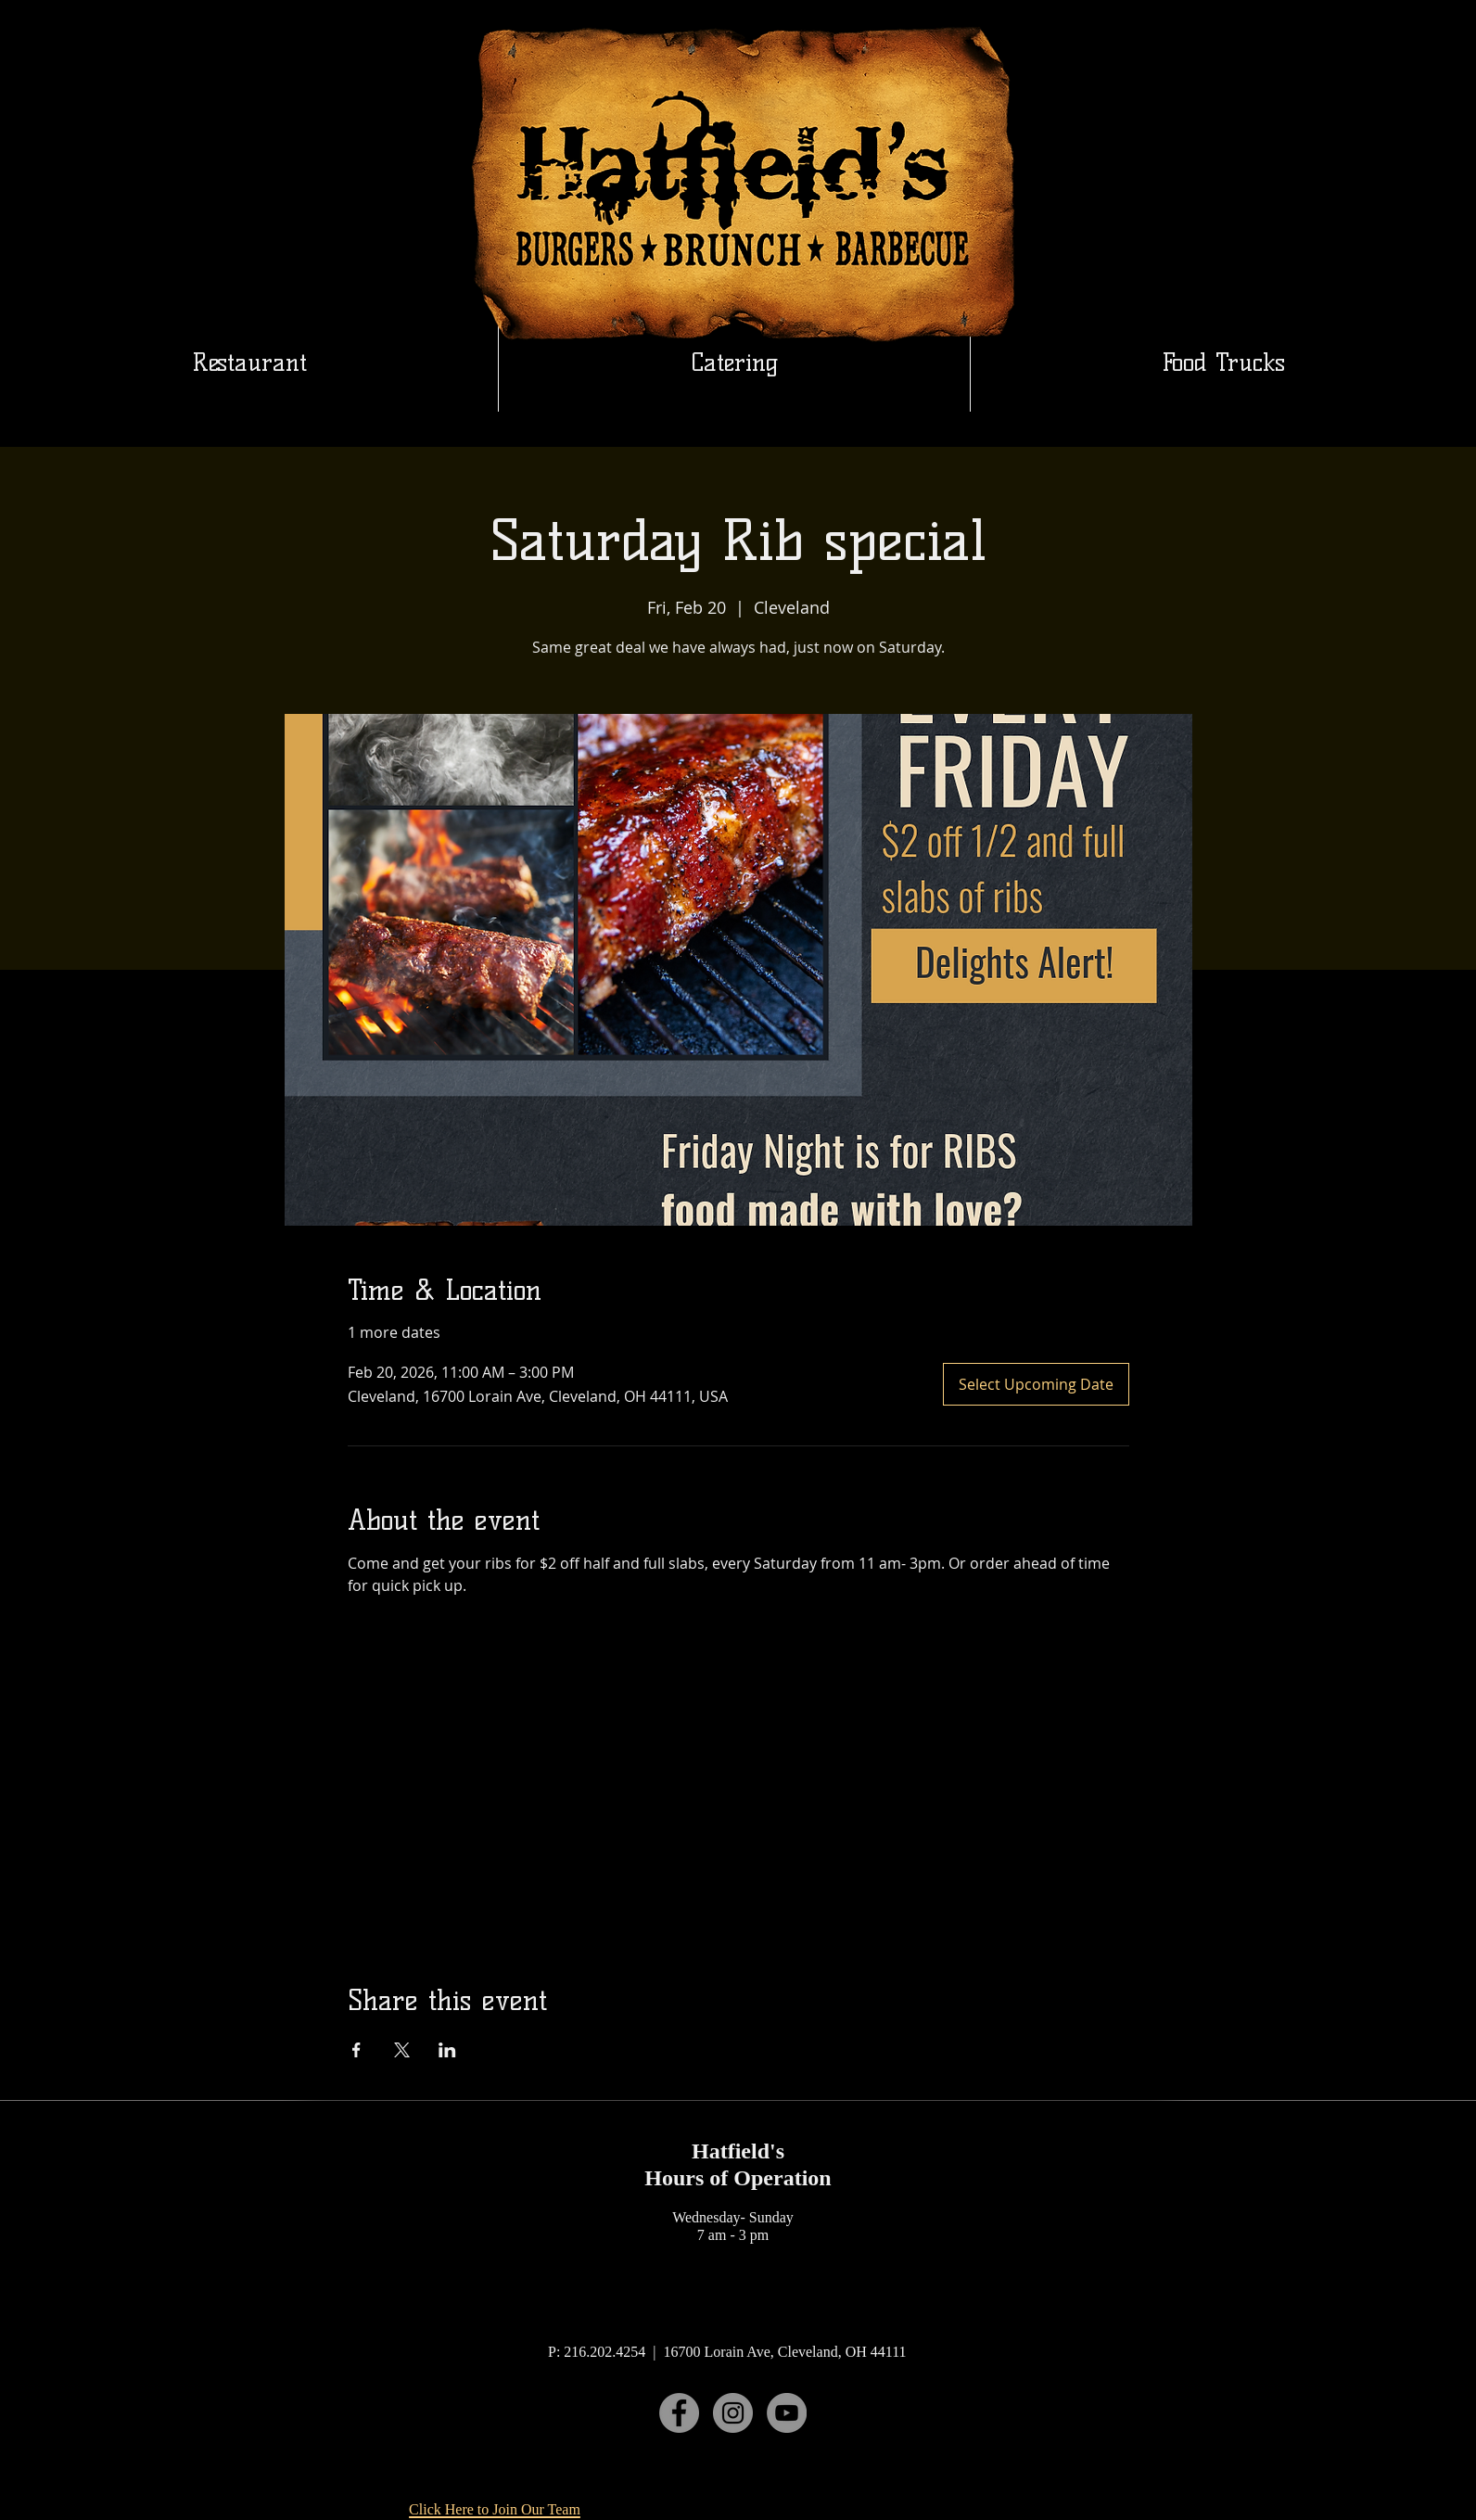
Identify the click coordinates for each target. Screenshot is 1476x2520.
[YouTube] (787, 2413)
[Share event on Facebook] (356, 2050)
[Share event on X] (402, 2050)
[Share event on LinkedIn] (447, 2050)
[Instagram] (733, 2413)
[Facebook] (679, 2413)
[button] (734, 362)
